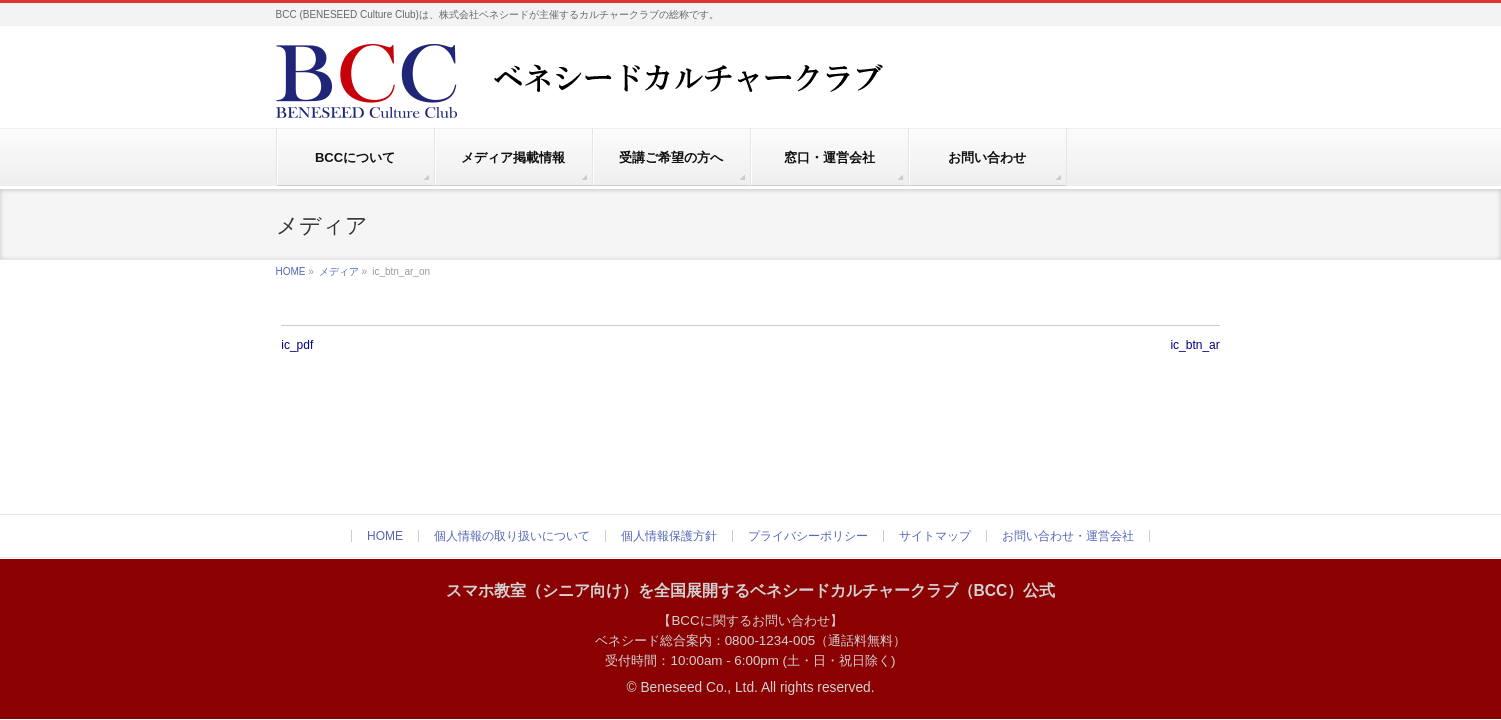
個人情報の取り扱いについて (512, 536)
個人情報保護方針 (669, 536)
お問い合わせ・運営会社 (1068, 536)
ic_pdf (297, 345)
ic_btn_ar (1194, 345)
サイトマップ (935, 536)
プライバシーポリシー (808, 536)
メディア (339, 271)
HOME (291, 271)
